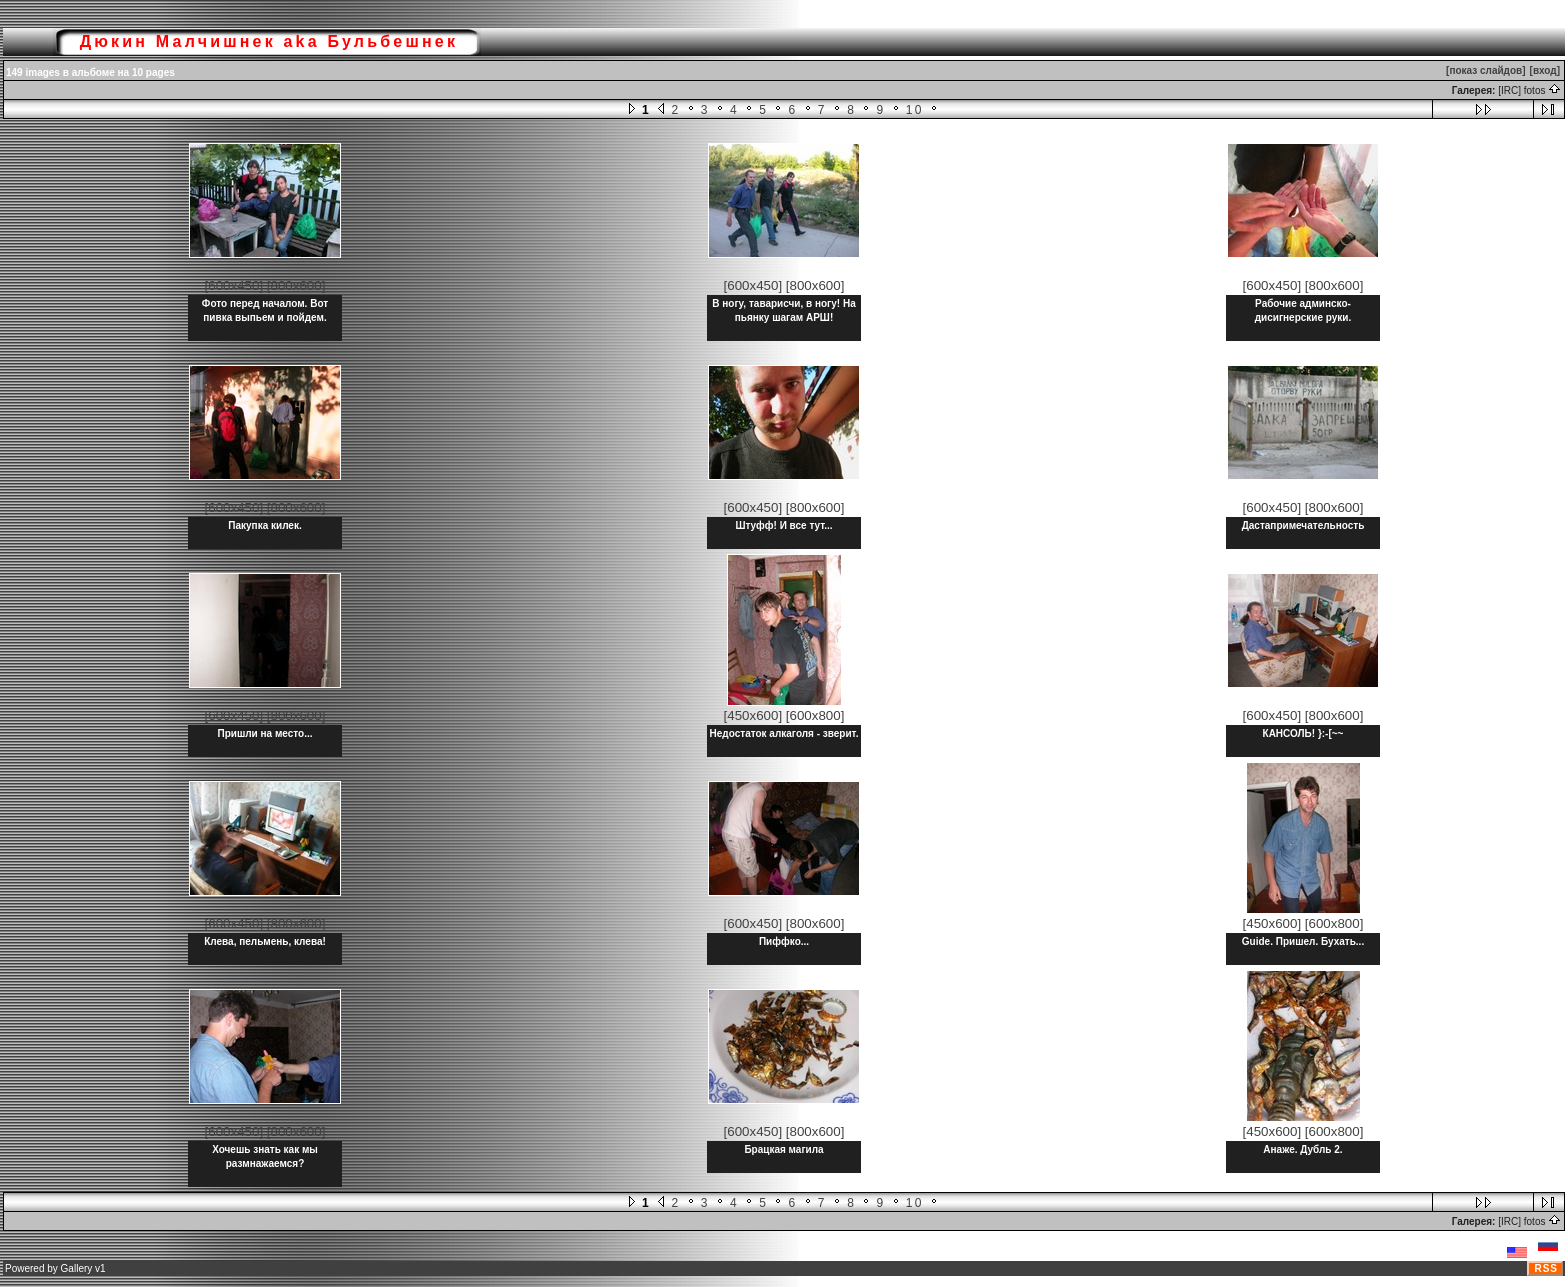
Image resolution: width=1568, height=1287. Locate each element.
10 (915, 110)
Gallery (77, 1268)
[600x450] (234, 285)
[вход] (1545, 70)
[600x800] (815, 715)
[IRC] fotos (1529, 90)
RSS (1546, 1268)
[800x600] (296, 285)
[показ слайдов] (1485, 70)
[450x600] (753, 715)
